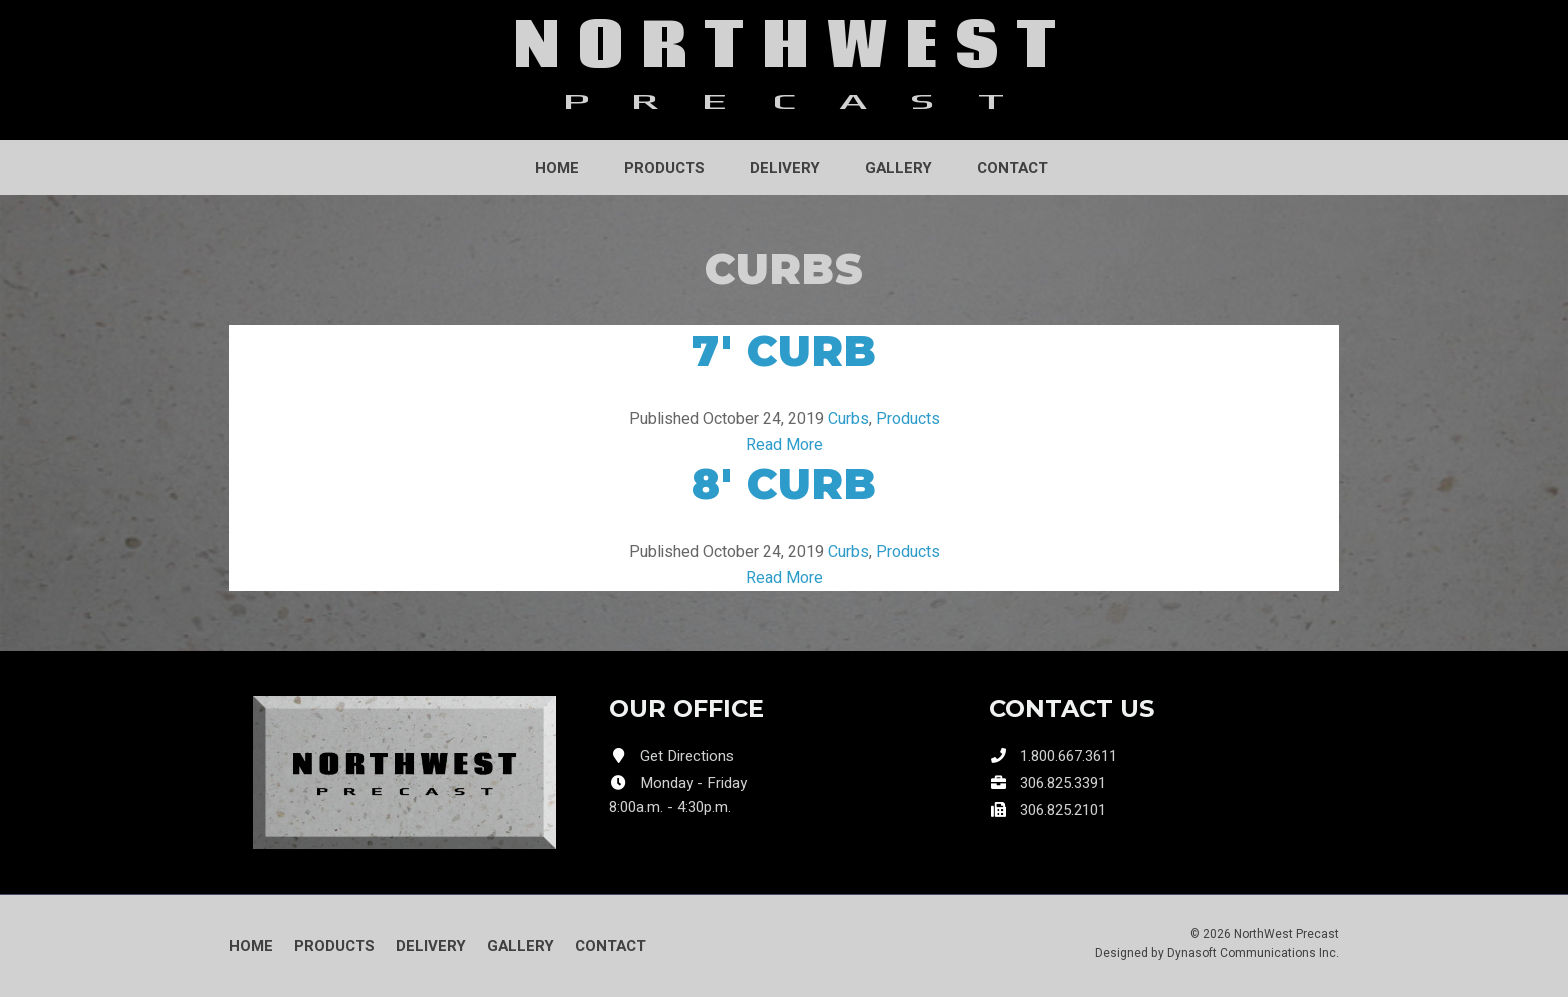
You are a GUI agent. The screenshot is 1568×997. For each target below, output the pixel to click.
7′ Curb (784, 351)
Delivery (785, 168)
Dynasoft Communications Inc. (1253, 953)
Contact (1012, 168)
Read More (784, 445)
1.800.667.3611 (1068, 756)
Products (664, 168)
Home (557, 168)
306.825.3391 (1063, 783)
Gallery (898, 168)
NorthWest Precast (1286, 934)
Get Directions (687, 756)
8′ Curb (784, 484)
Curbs (848, 419)
